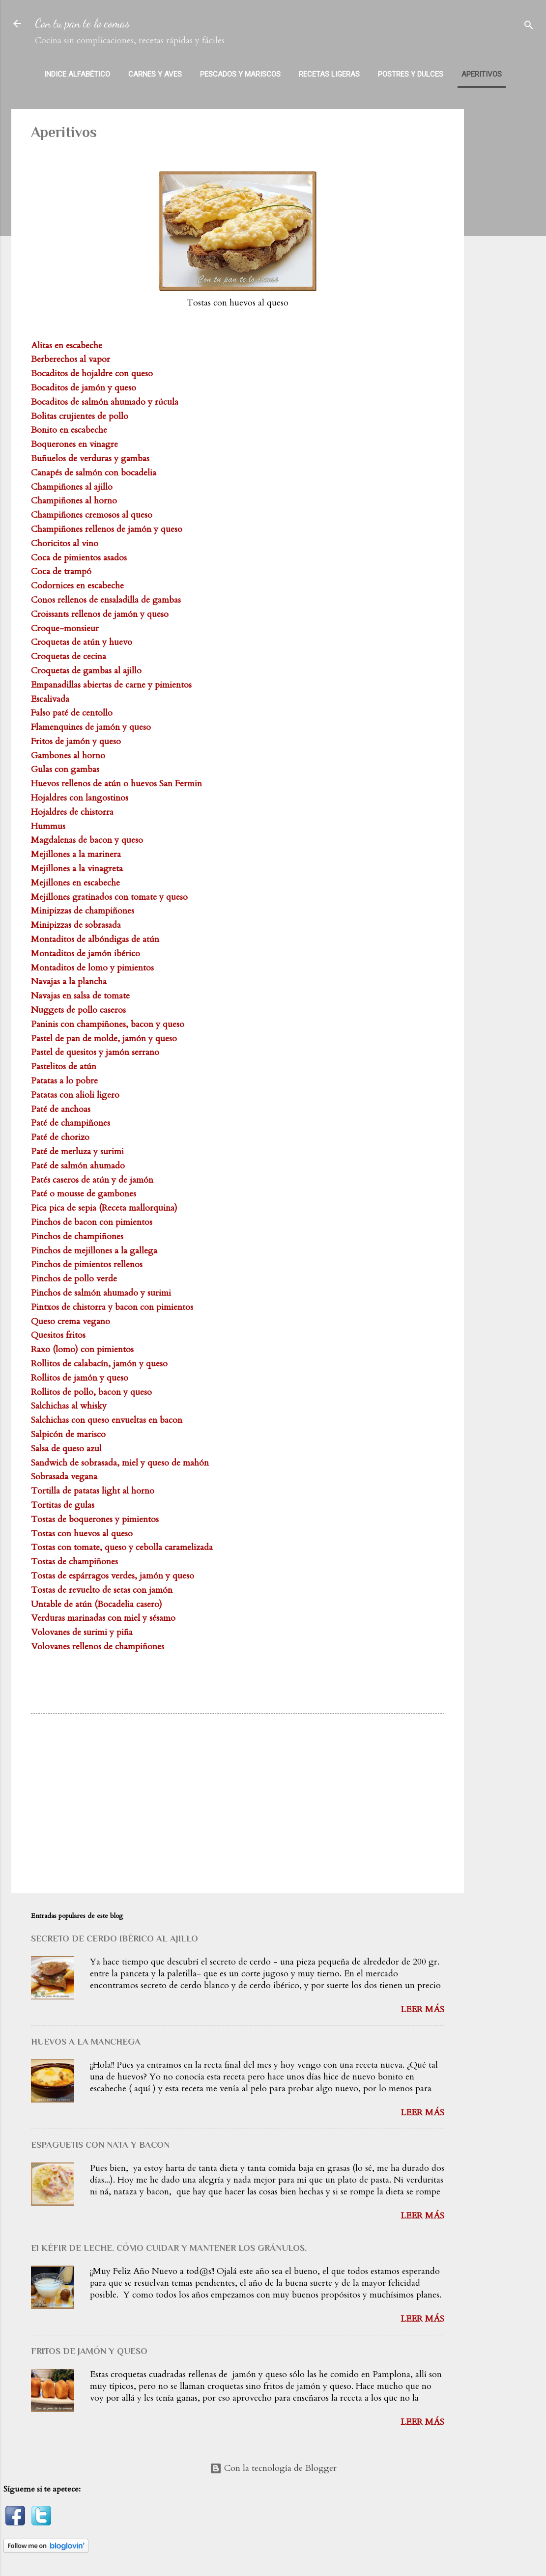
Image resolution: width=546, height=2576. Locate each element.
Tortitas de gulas (62, 1505)
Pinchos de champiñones (77, 1236)
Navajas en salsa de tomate (80, 996)
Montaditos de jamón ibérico (85, 953)
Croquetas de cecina (68, 656)
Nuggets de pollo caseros (78, 1010)
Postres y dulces (410, 74)
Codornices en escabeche (77, 586)
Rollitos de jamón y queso (79, 1378)
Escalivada (50, 699)
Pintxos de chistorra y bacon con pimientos (112, 1307)
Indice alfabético (77, 74)
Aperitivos (481, 74)
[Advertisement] (509, 256)
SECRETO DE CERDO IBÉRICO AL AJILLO (114, 1938)
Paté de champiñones (70, 1123)
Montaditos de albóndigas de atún (95, 939)
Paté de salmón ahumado (78, 1166)
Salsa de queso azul (66, 1448)
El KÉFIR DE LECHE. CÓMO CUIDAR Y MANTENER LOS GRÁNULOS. (169, 2248)
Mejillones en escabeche (75, 883)
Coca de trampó (61, 571)
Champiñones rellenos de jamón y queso (106, 529)
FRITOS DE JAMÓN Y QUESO (89, 2351)
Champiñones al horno (74, 501)
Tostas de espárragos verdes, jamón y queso (112, 1576)
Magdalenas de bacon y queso (87, 840)
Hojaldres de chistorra (72, 812)
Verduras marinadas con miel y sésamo (103, 1618)
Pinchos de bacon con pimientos (91, 1222)
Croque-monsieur (65, 628)
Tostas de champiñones (74, 1561)
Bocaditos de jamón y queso (83, 388)
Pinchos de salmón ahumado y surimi (101, 1293)
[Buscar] (529, 27)
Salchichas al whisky (69, 1406)
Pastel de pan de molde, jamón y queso (104, 1038)
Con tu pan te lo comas (82, 23)
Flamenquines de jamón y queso (91, 727)
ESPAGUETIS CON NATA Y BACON (100, 2145)
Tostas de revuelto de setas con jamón (101, 1590)
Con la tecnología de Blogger (273, 2468)
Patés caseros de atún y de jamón (92, 1180)
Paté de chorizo (60, 1137)
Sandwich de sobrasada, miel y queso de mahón (120, 1463)
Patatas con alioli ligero (75, 1095)
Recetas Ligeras (329, 74)
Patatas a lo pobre (64, 1081)
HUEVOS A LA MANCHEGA (86, 2042)
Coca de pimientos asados (79, 558)
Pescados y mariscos (240, 74)
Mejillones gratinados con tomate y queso (109, 897)
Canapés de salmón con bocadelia (93, 473)
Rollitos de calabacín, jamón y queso (99, 1363)
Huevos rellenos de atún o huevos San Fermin (116, 783)
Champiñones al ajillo (72, 487)
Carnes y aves (155, 74)
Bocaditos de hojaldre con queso (92, 373)
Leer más (422, 2009)
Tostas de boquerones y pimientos (95, 1519)
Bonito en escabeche (69, 430)
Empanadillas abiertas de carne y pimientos (111, 685)
